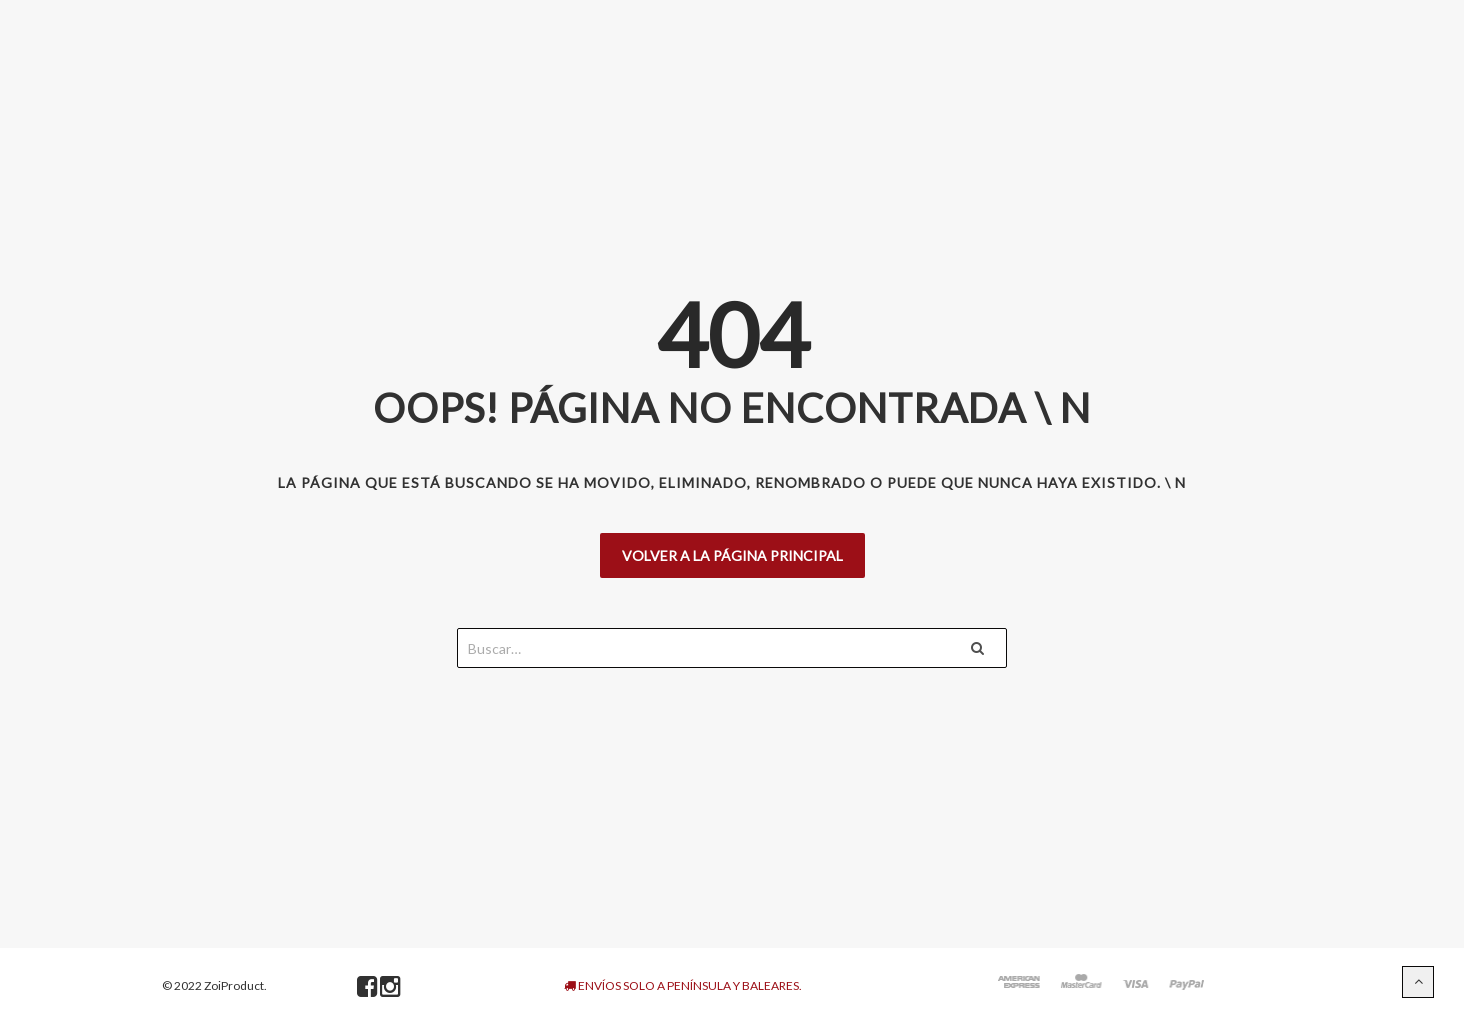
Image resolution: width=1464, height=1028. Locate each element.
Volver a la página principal (732, 555)
